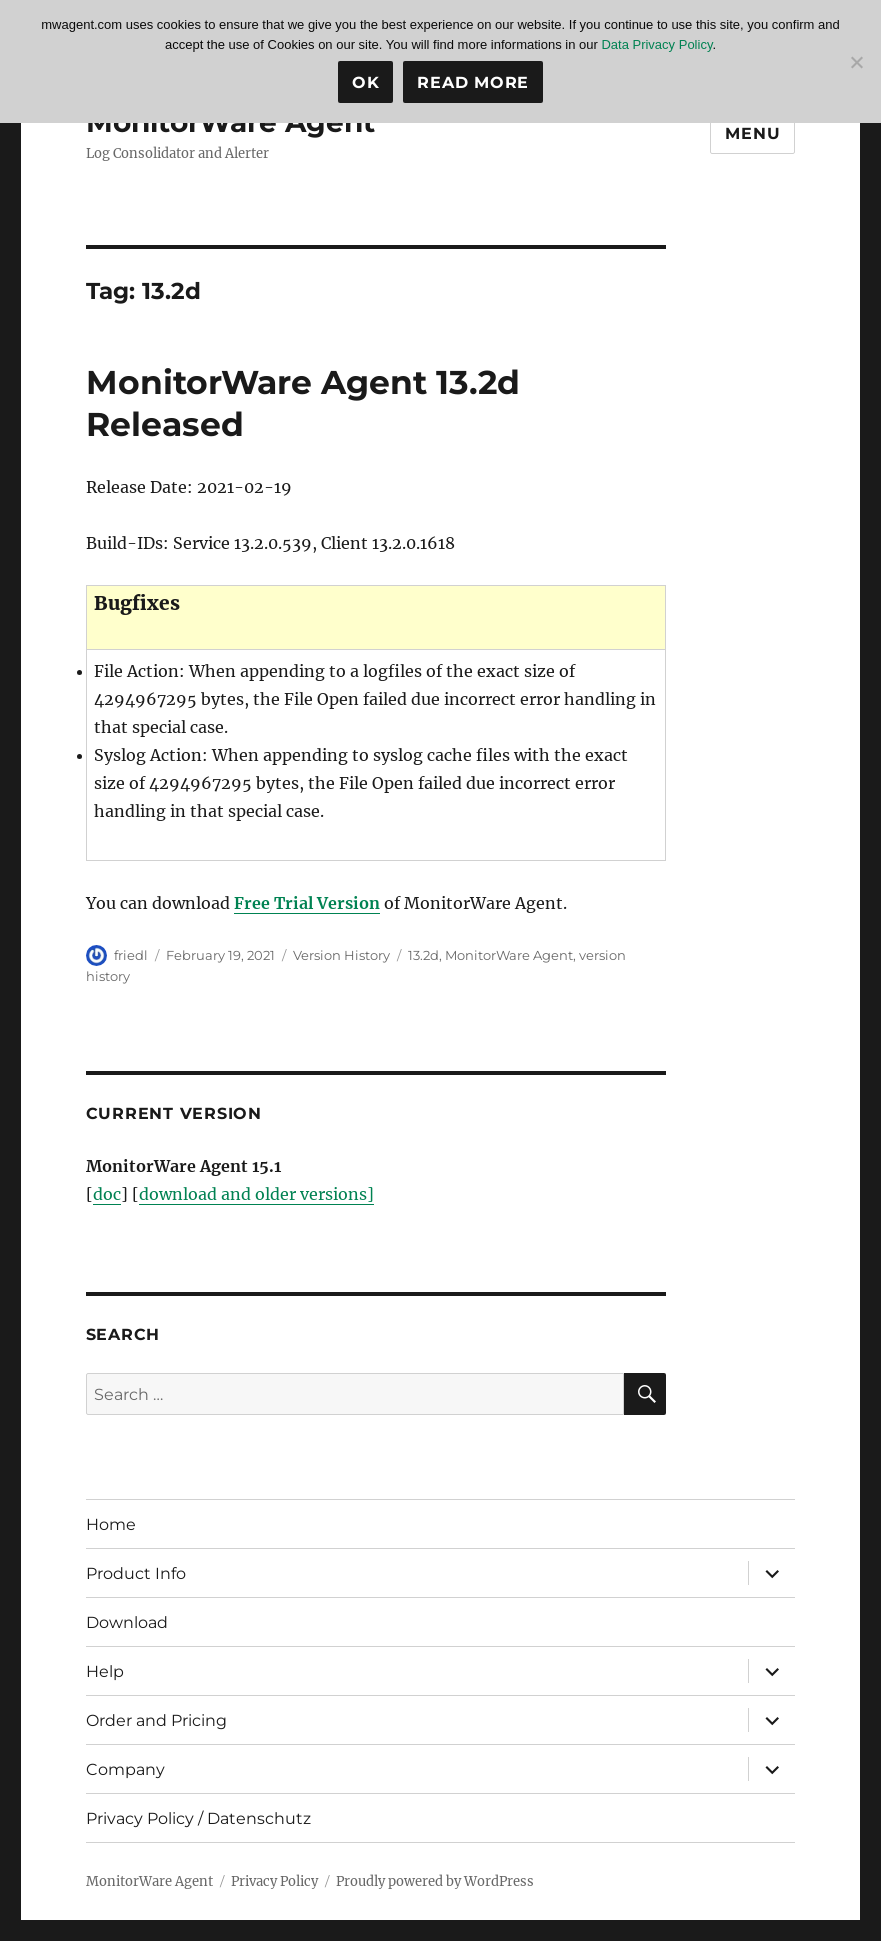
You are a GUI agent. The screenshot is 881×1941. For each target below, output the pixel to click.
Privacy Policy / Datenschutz (198, 1818)
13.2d (423, 955)
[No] (856, 62)
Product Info (136, 1573)
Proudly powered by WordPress (435, 1881)
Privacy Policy (274, 1881)
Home (111, 1524)
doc (107, 1194)
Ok (366, 82)
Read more (473, 82)
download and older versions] (256, 1194)
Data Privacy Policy (656, 44)
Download (127, 1622)
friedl (131, 955)
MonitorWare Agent (509, 955)
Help (105, 1671)
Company (125, 1769)
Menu (752, 133)
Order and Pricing (156, 1720)
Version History (341, 955)
